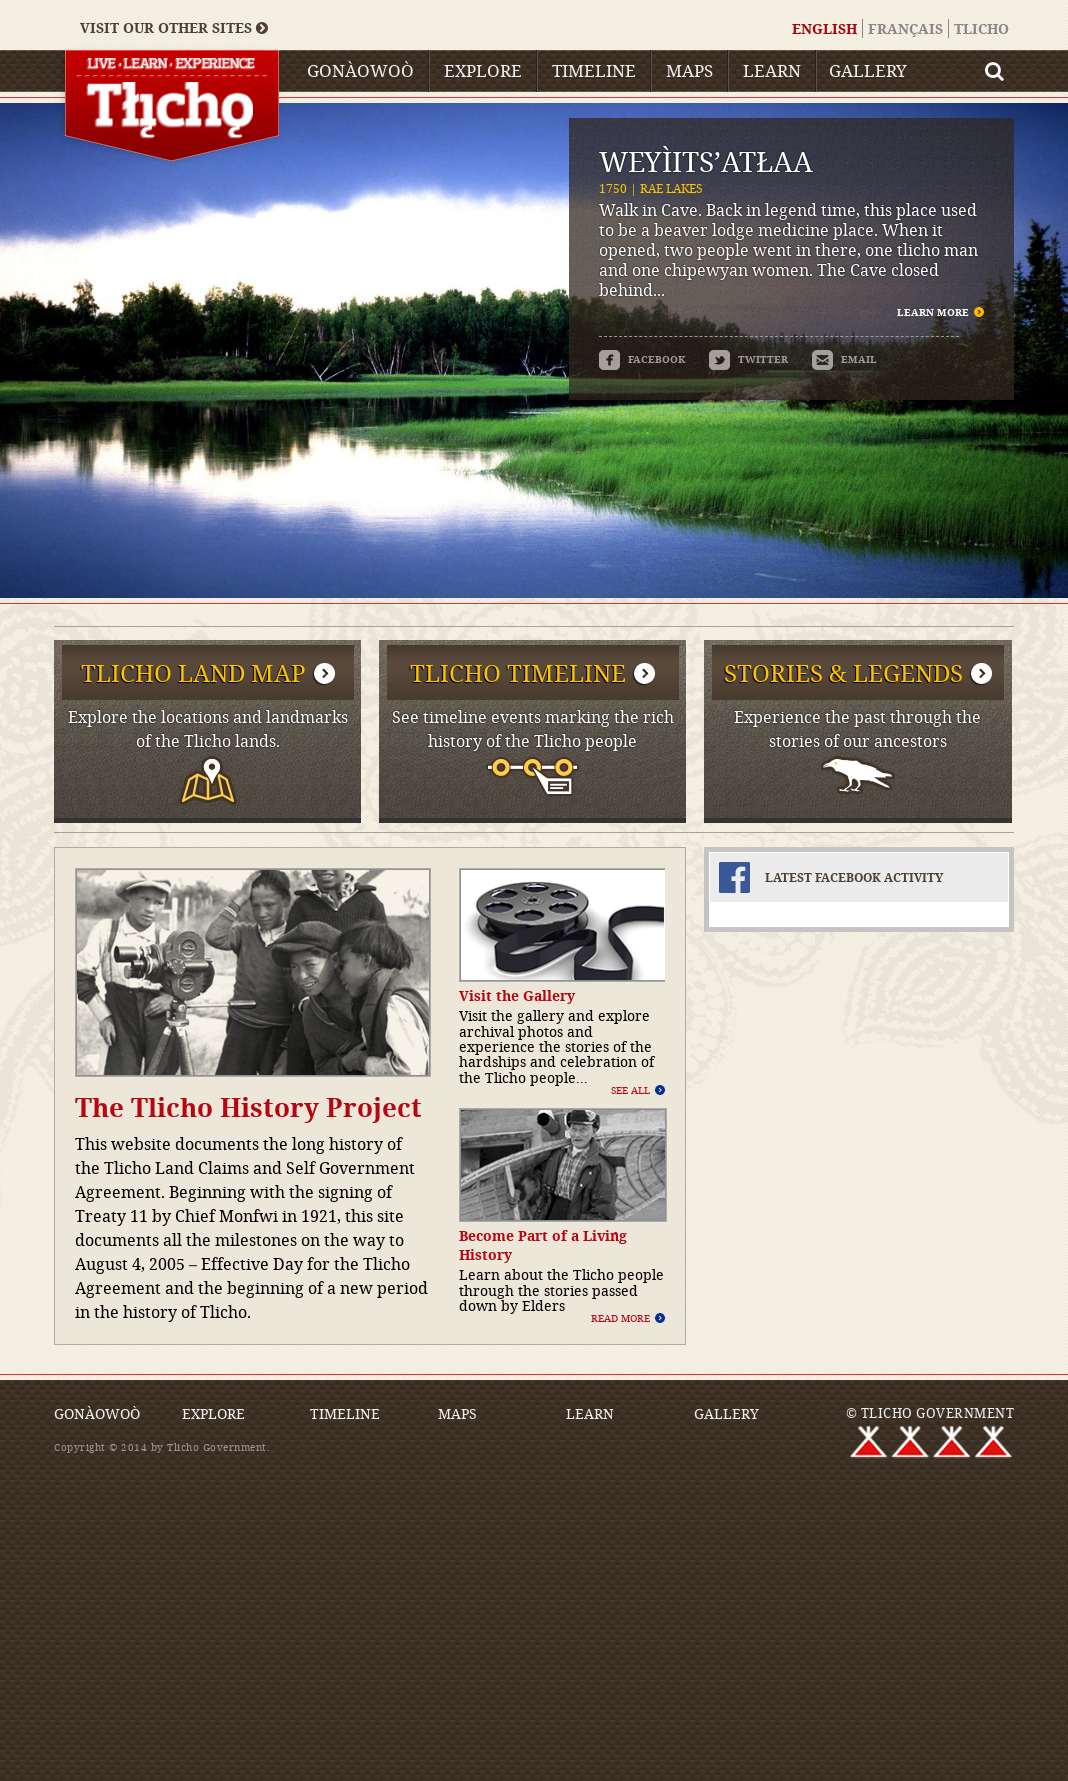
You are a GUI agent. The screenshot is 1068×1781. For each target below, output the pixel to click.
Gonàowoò (360, 70)
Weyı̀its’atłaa (706, 161)
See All (630, 1090)
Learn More (933, 312)
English (824, 28)
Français (905, 28)
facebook (642, 359)
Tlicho (981, 28)
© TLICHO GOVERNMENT (930, 1413)
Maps (689, 70)
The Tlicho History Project (248, 1107)
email (844, 359)
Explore (483, 70)
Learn (772, 70)
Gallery (868, 70)
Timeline (594, 70)
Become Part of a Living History (543, 1245)
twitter (748, 359)
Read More (620, 1318)
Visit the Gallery (517, 995)
